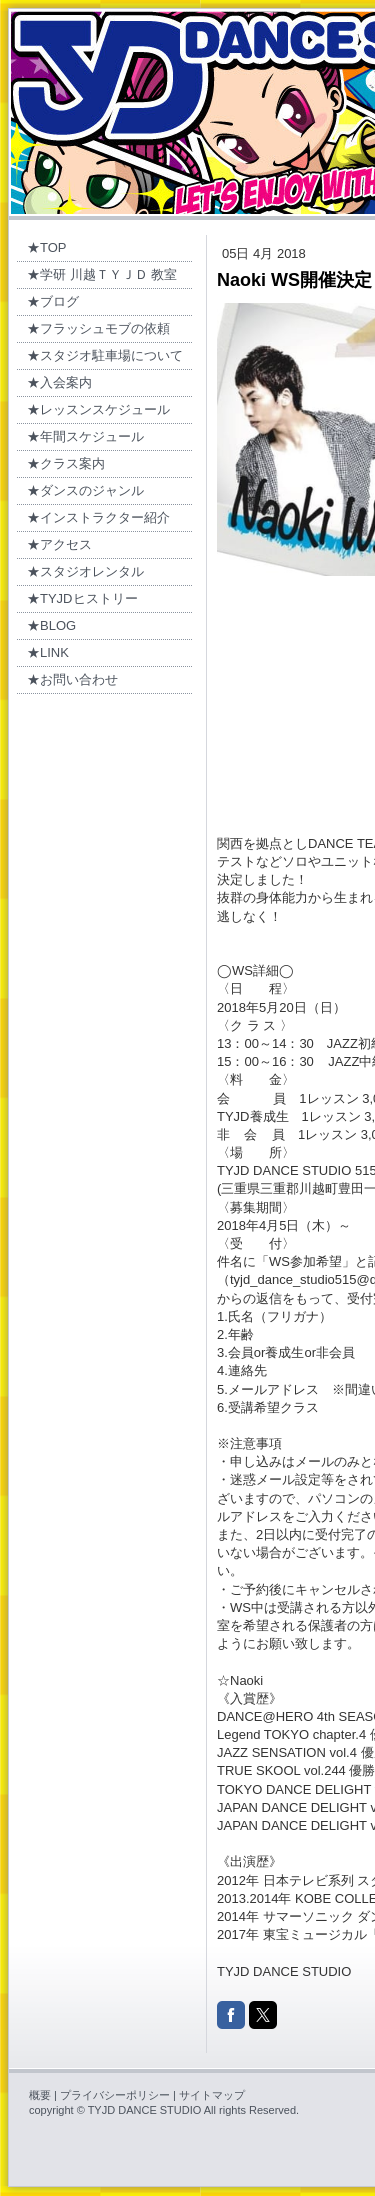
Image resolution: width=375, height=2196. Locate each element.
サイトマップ (212, 2095)
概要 (40, 2095)
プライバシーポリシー (115, 2095)
